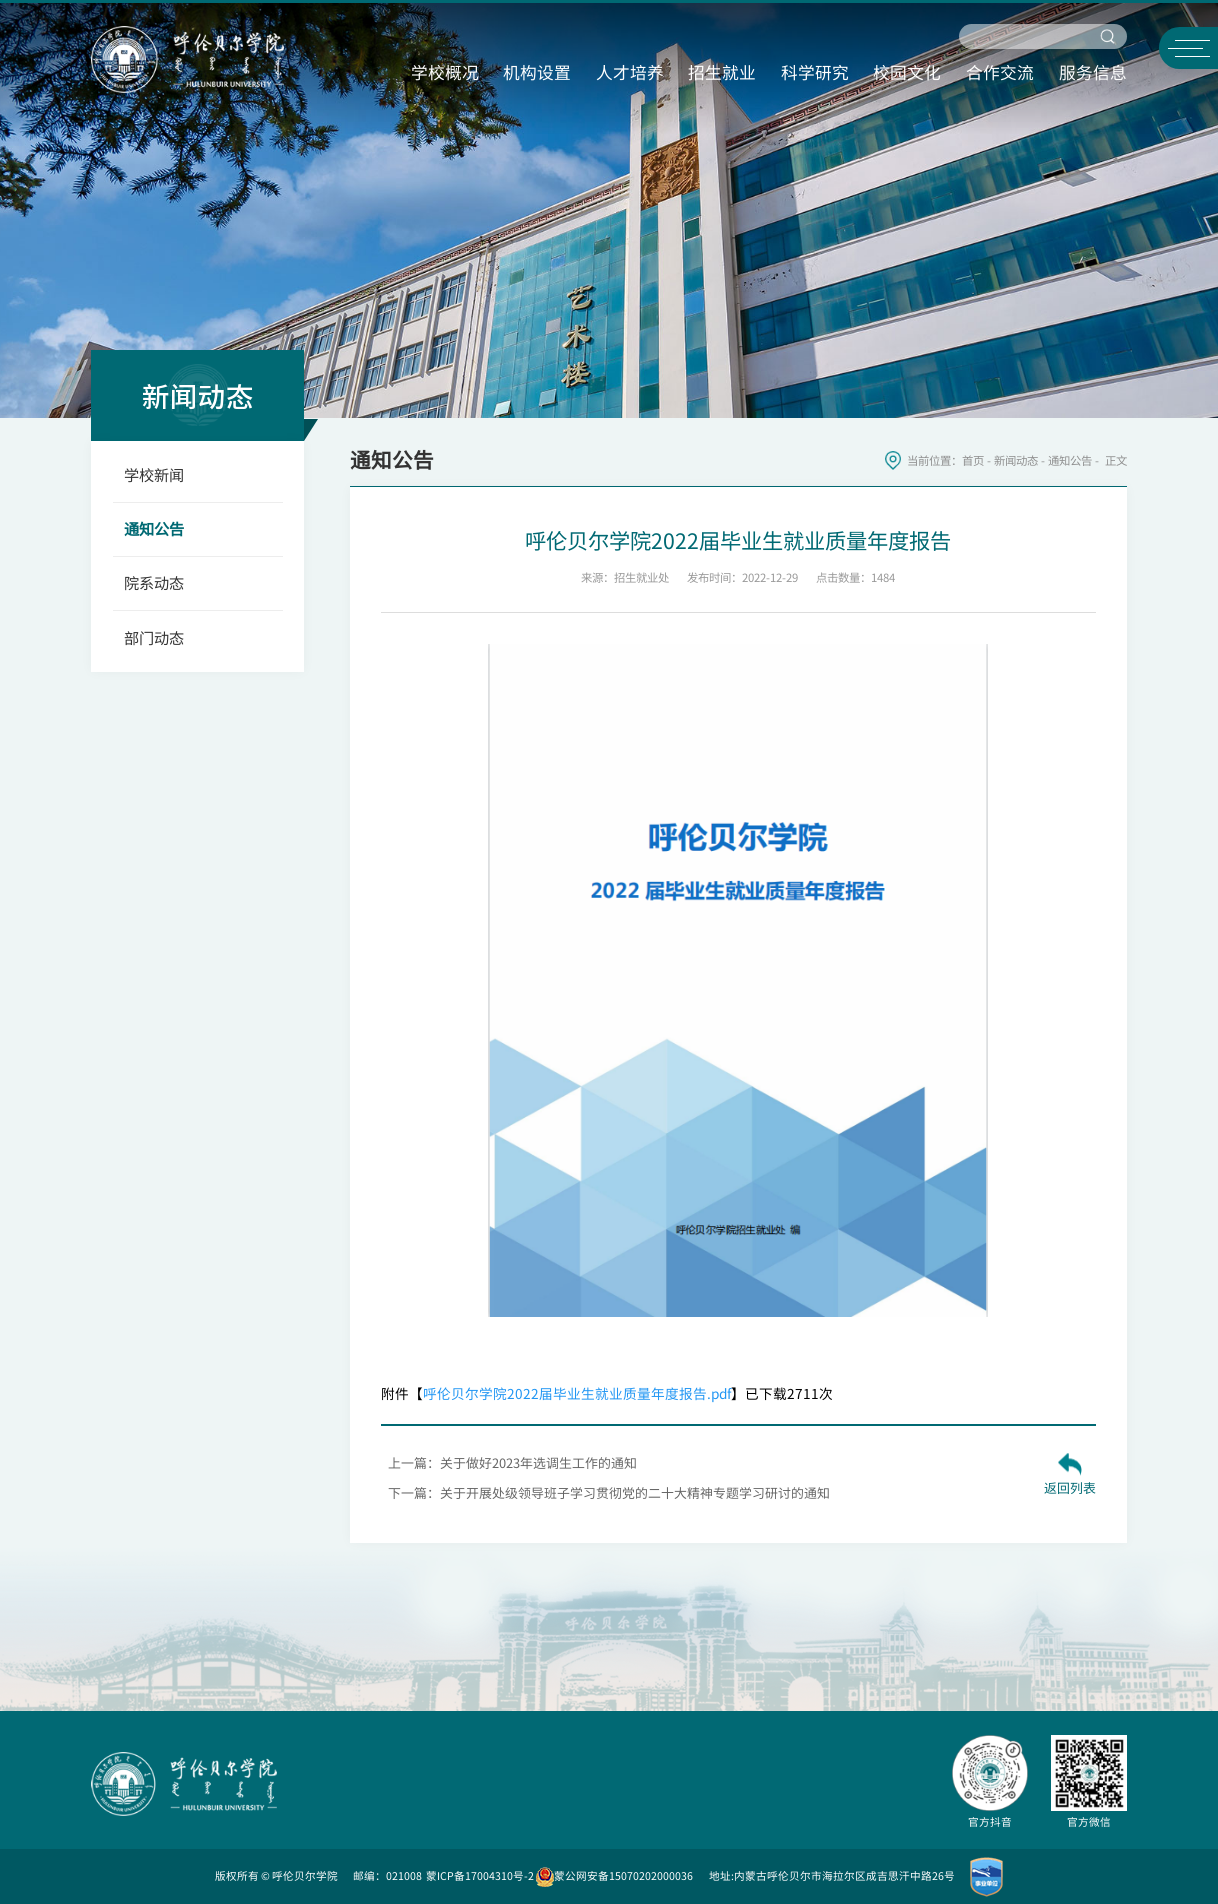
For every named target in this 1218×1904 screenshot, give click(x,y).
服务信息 (1093, 72)
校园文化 (907, 72)
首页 (973, 460)
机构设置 (537, 72)
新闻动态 (1016, 460)
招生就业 (722, 72)
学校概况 (445, 72)
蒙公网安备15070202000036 (614, 1875)
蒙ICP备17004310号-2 (480, 1875)
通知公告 (1070, 460)
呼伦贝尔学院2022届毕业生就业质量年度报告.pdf (577, 1393)
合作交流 (1000, 72)
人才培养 (630, 72)
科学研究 (815, 72)
